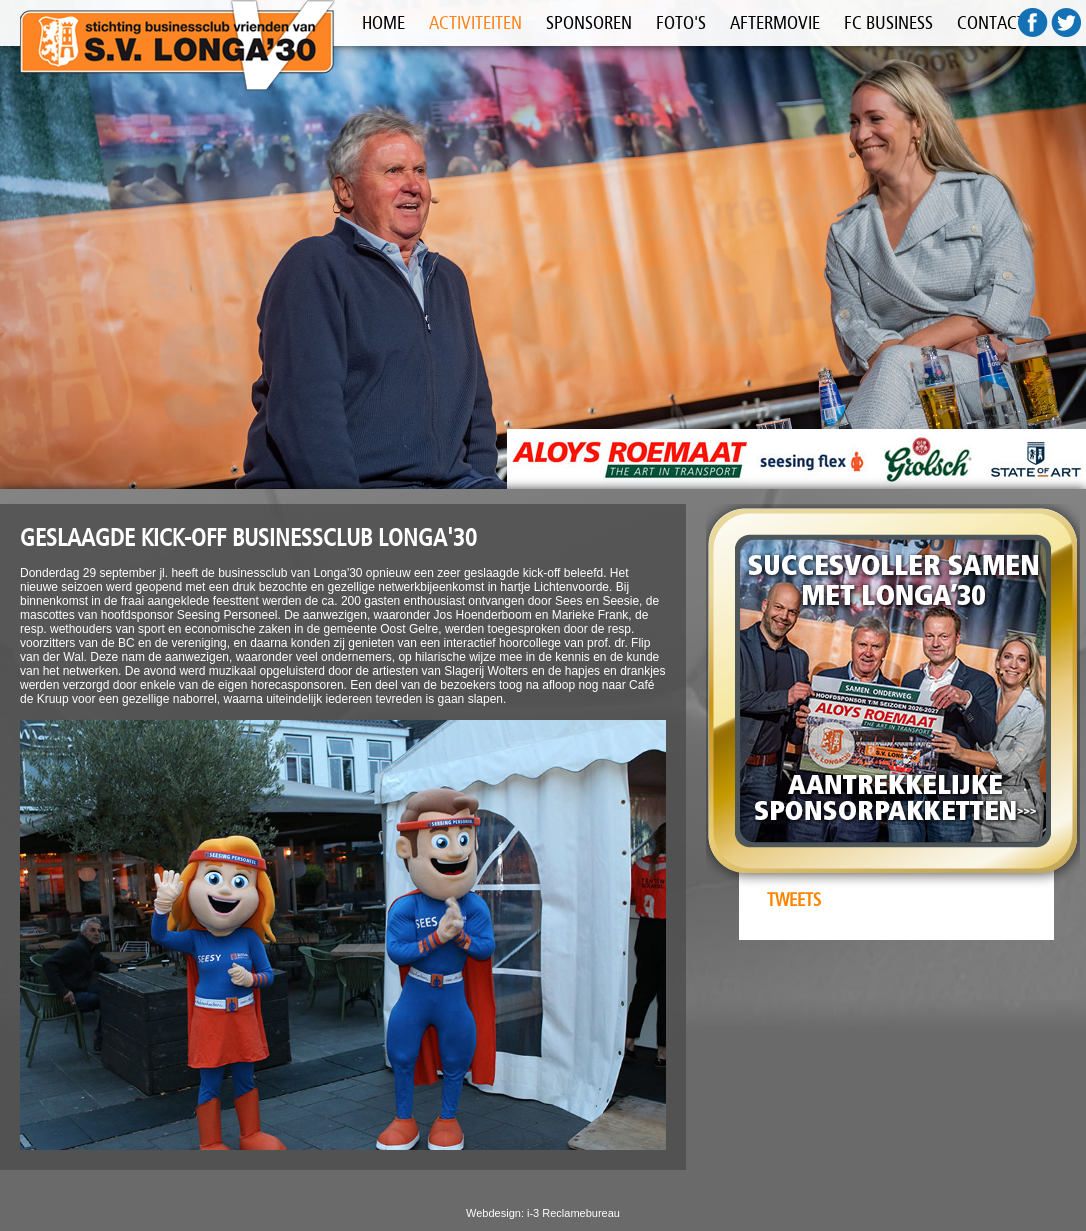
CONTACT (991, 23)
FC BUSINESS (888, 23)
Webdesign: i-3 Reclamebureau (543, 1213)
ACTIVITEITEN (475, 23)
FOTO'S (681, 23)
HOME (383, 23)
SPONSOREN (589, 23)
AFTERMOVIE (775, 23)
